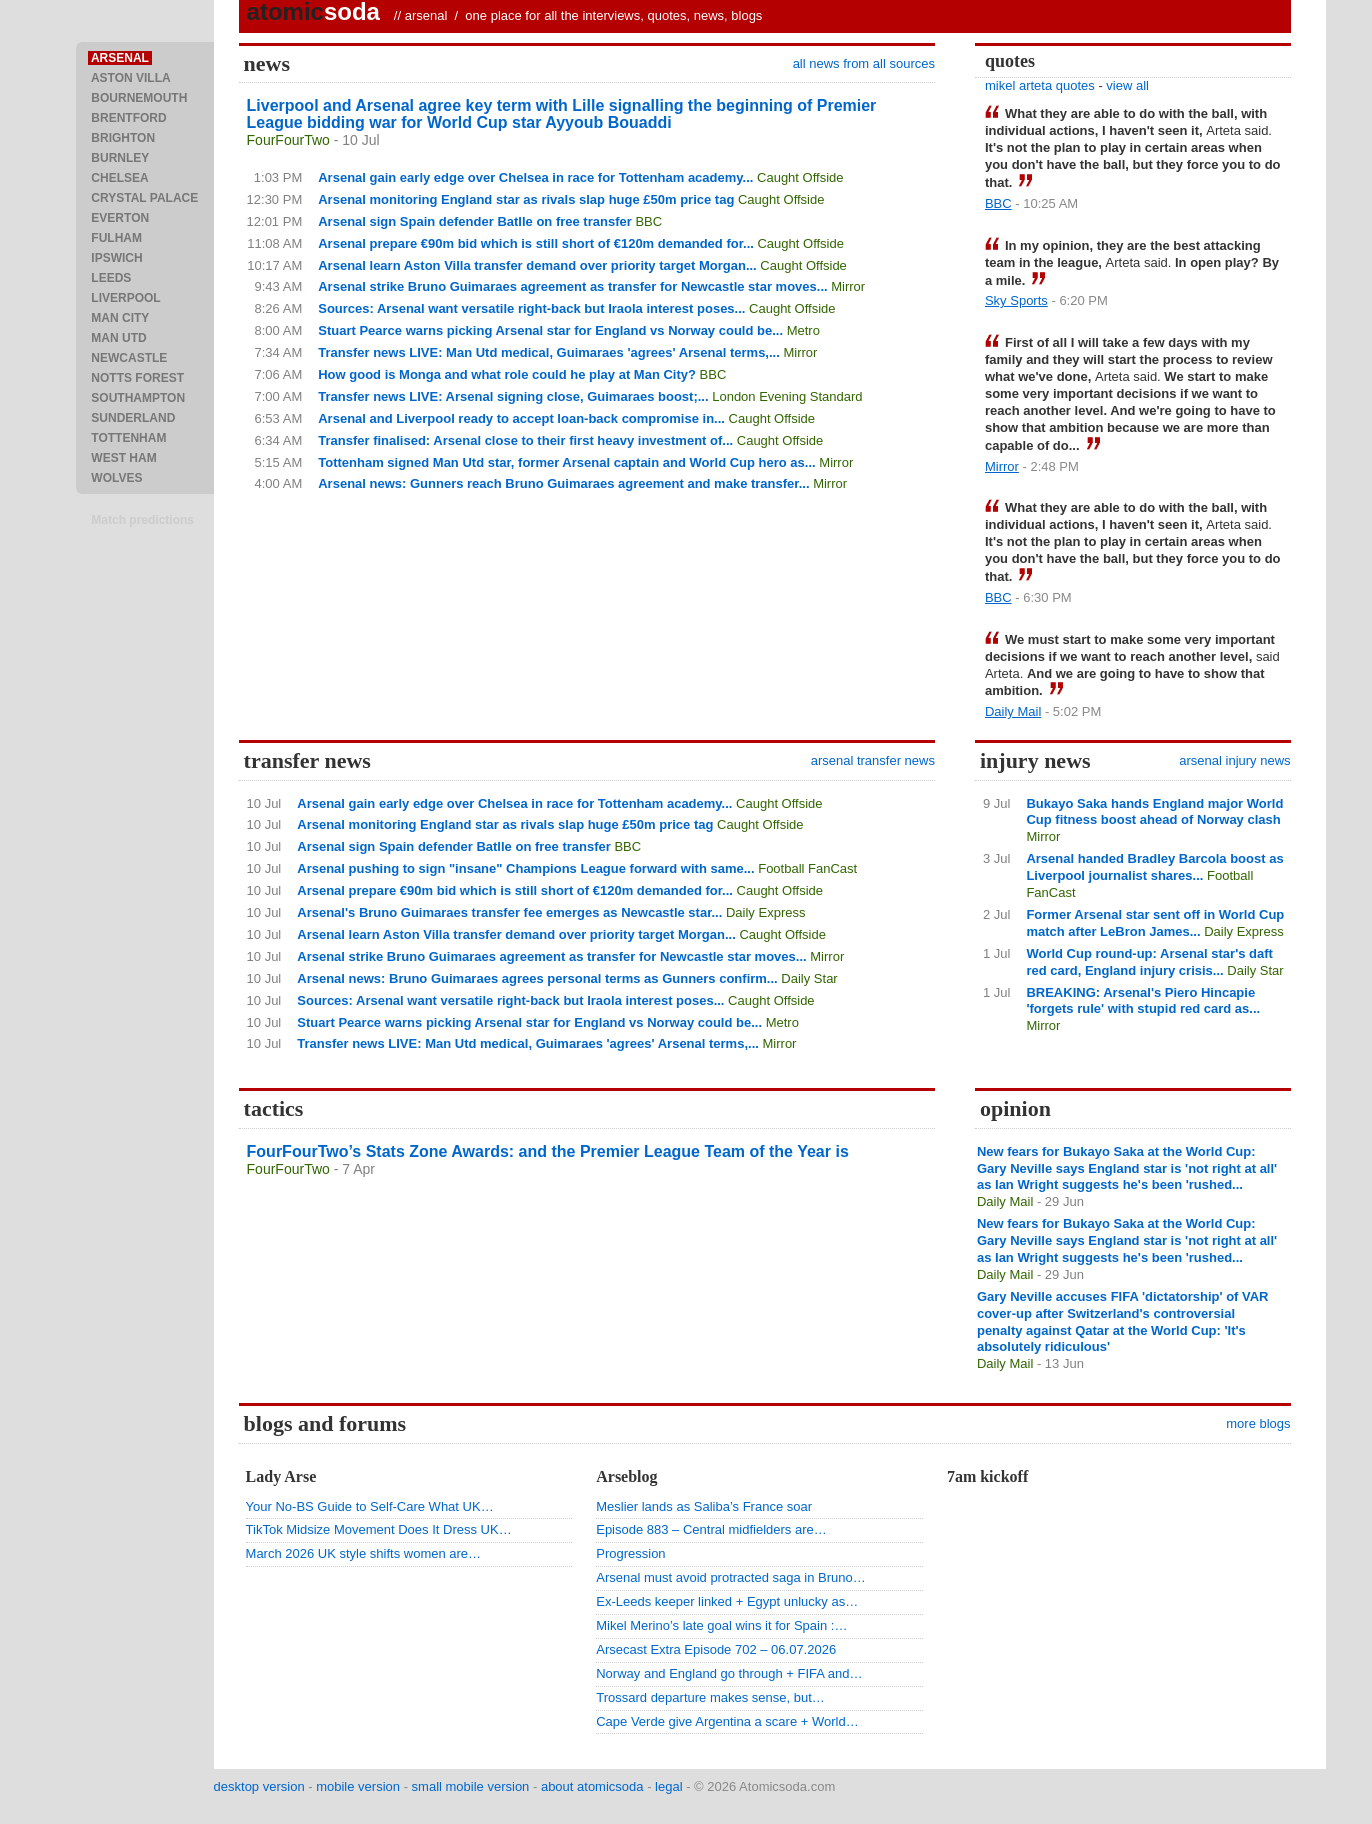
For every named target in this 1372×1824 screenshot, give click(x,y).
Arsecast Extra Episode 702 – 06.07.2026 (716, 1649)
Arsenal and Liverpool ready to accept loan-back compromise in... (521, 418)
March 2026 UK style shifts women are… (364, 1553)
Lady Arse (281, 1476)
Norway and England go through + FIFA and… (729, 1673)
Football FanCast (807, 868)
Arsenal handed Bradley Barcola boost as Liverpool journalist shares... (1154, 867)
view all (1127, 85)
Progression (630, 1553)
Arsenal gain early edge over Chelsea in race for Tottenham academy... (535, 177)
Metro (803, 330)
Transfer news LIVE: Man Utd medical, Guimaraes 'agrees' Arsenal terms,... (549, 352)
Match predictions (142, 520)
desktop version (259, 1786)
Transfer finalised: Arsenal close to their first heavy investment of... (525, 440)
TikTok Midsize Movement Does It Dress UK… (379, 1529)
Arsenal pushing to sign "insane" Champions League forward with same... (525, 868)
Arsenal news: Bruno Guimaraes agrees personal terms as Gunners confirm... (537, 978)
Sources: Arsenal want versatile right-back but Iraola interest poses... (531, 308)
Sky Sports (1016, 300)
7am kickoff (987, 1476)
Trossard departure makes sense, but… (710, 1697)
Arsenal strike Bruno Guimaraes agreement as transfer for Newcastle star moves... (572, 286)
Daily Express (765, 912)
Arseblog (626, 1476)
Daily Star (809, 978)
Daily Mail (1013, 711)
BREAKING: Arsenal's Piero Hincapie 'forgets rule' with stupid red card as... (1143, 1001)
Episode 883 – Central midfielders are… (711, 1529)
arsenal (426, 15)
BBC (648, 221)
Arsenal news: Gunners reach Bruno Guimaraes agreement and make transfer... (563, 483)
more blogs (1258, 1423)
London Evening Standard (787, 396)
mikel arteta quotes (1040, 85)
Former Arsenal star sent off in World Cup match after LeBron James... (1155, 923)
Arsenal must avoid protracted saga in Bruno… (731, 1577)
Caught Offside (800, 177)
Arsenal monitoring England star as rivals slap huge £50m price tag (526, 199)
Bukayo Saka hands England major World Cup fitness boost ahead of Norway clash (1154, 812)
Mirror (848, 286)
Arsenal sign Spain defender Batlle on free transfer (475, 221)
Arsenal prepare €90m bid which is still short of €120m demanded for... (536, 243)
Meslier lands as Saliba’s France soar (704, 1506)
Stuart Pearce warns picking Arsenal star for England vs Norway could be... (550, 330)
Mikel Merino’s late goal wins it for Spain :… (721, 1625)
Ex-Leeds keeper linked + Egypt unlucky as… (727, 1601)
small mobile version (471, 1786)
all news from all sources (864, 63)
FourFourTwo (288, 140)
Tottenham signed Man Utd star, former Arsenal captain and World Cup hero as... (566, 462)
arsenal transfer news (873, 760)
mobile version (358, 1786)
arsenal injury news (1234, 760)
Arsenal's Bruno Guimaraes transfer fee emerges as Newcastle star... (509, 912)
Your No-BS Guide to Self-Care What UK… (370, 1506)
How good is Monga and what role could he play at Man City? (507, 374)
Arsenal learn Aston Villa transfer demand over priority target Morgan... (537, 265)
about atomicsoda (592, 1786)
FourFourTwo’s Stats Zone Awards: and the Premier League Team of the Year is (548, 1151)
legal (668, 1786)
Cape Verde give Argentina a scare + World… (727, 1721)
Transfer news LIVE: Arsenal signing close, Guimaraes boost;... (513, 396)
